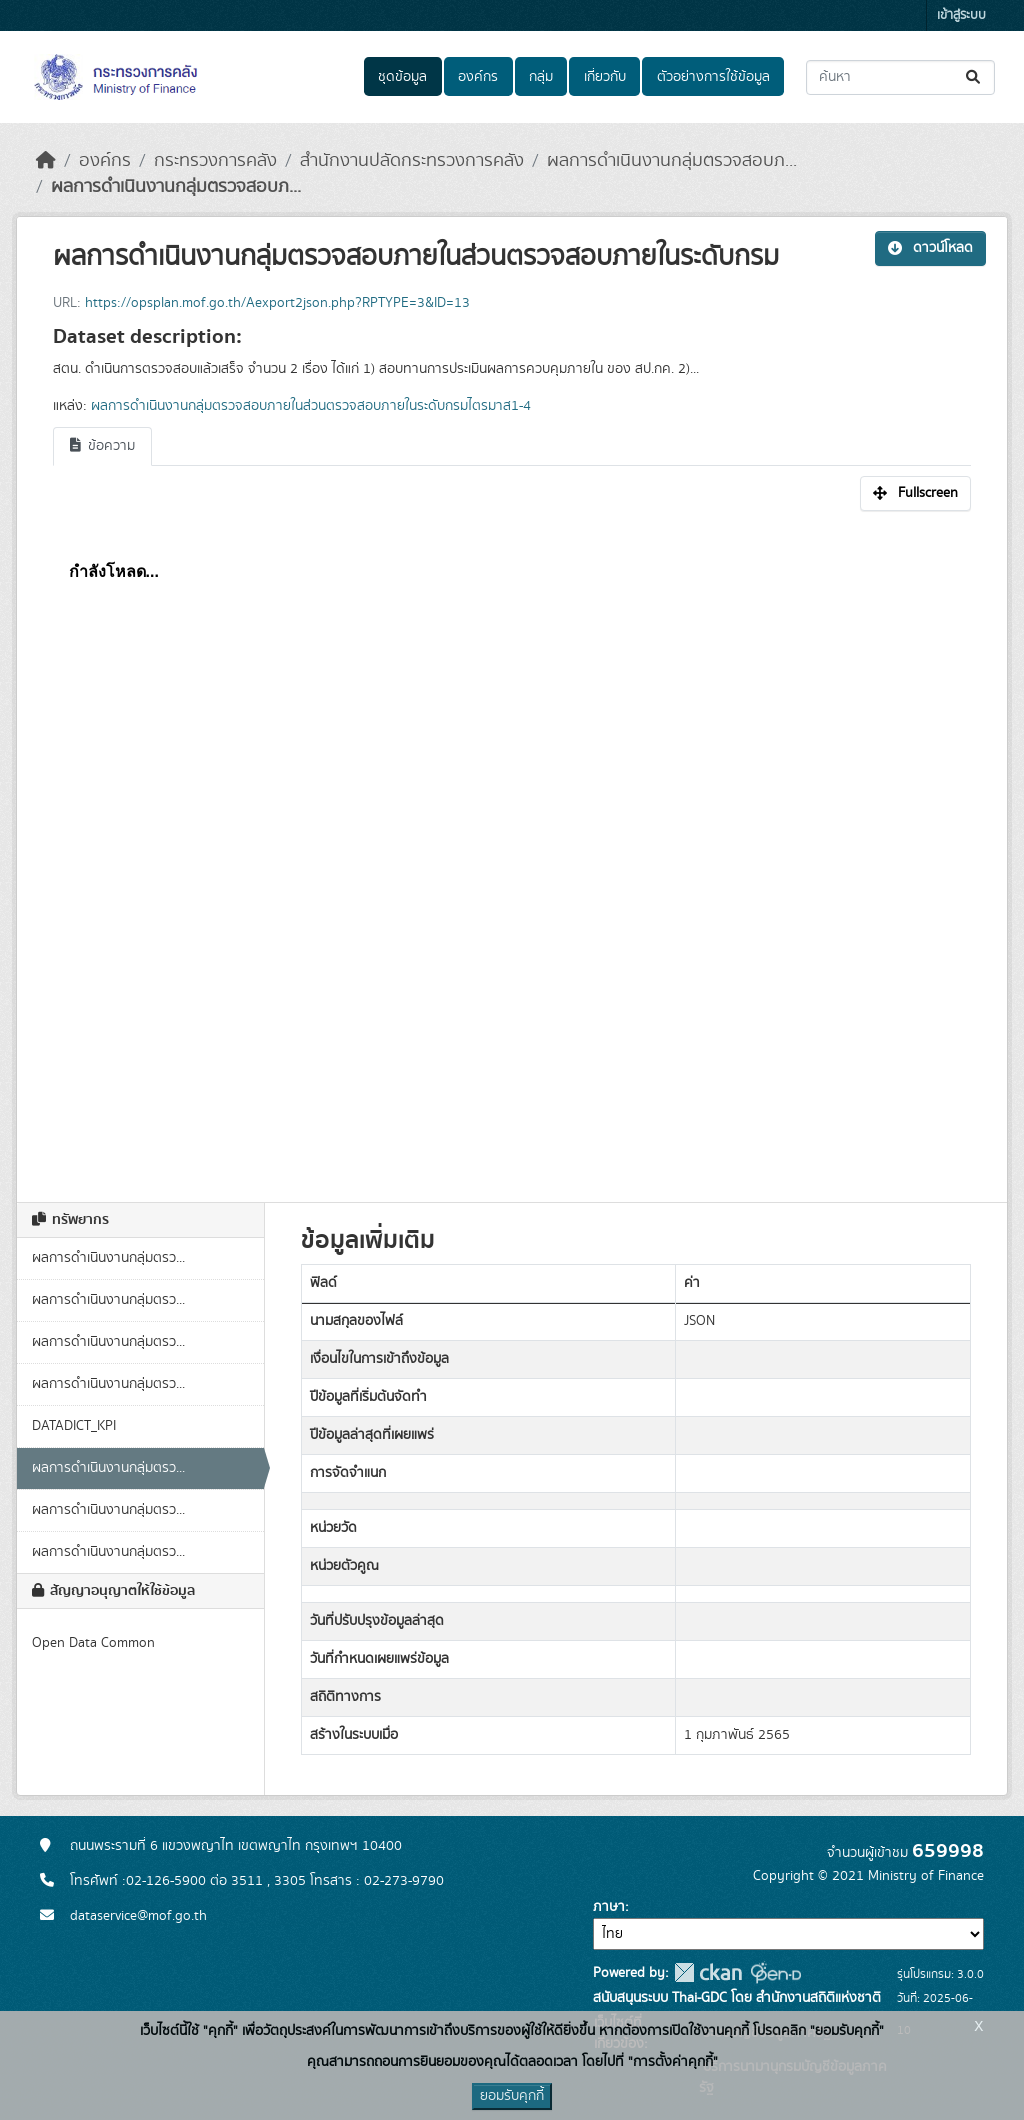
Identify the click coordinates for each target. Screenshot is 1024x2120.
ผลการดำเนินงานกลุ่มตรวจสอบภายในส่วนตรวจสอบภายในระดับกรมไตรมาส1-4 (311, 406)
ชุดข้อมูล (402, 77)
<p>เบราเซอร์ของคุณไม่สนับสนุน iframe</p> (512, 846)
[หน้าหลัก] (46, 161)
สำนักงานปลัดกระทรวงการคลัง (412, 161)
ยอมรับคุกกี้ (512, 2096)
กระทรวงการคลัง (215, 161)
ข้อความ (102, 446)
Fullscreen (915, 493)
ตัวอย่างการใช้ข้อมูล (713, 77)
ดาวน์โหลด (930, 248)
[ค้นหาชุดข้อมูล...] (900, 77)
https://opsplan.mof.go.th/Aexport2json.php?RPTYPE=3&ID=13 (277, 303)
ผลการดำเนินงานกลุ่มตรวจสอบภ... (672, 161)
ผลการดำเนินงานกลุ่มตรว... (108, 1258)
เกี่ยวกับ (605, 77)
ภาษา (609, 1907)
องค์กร (478, 77)
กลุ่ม (541, 77)
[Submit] (974, 77)
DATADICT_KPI (74, 1426)
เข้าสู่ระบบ (961, 15)
